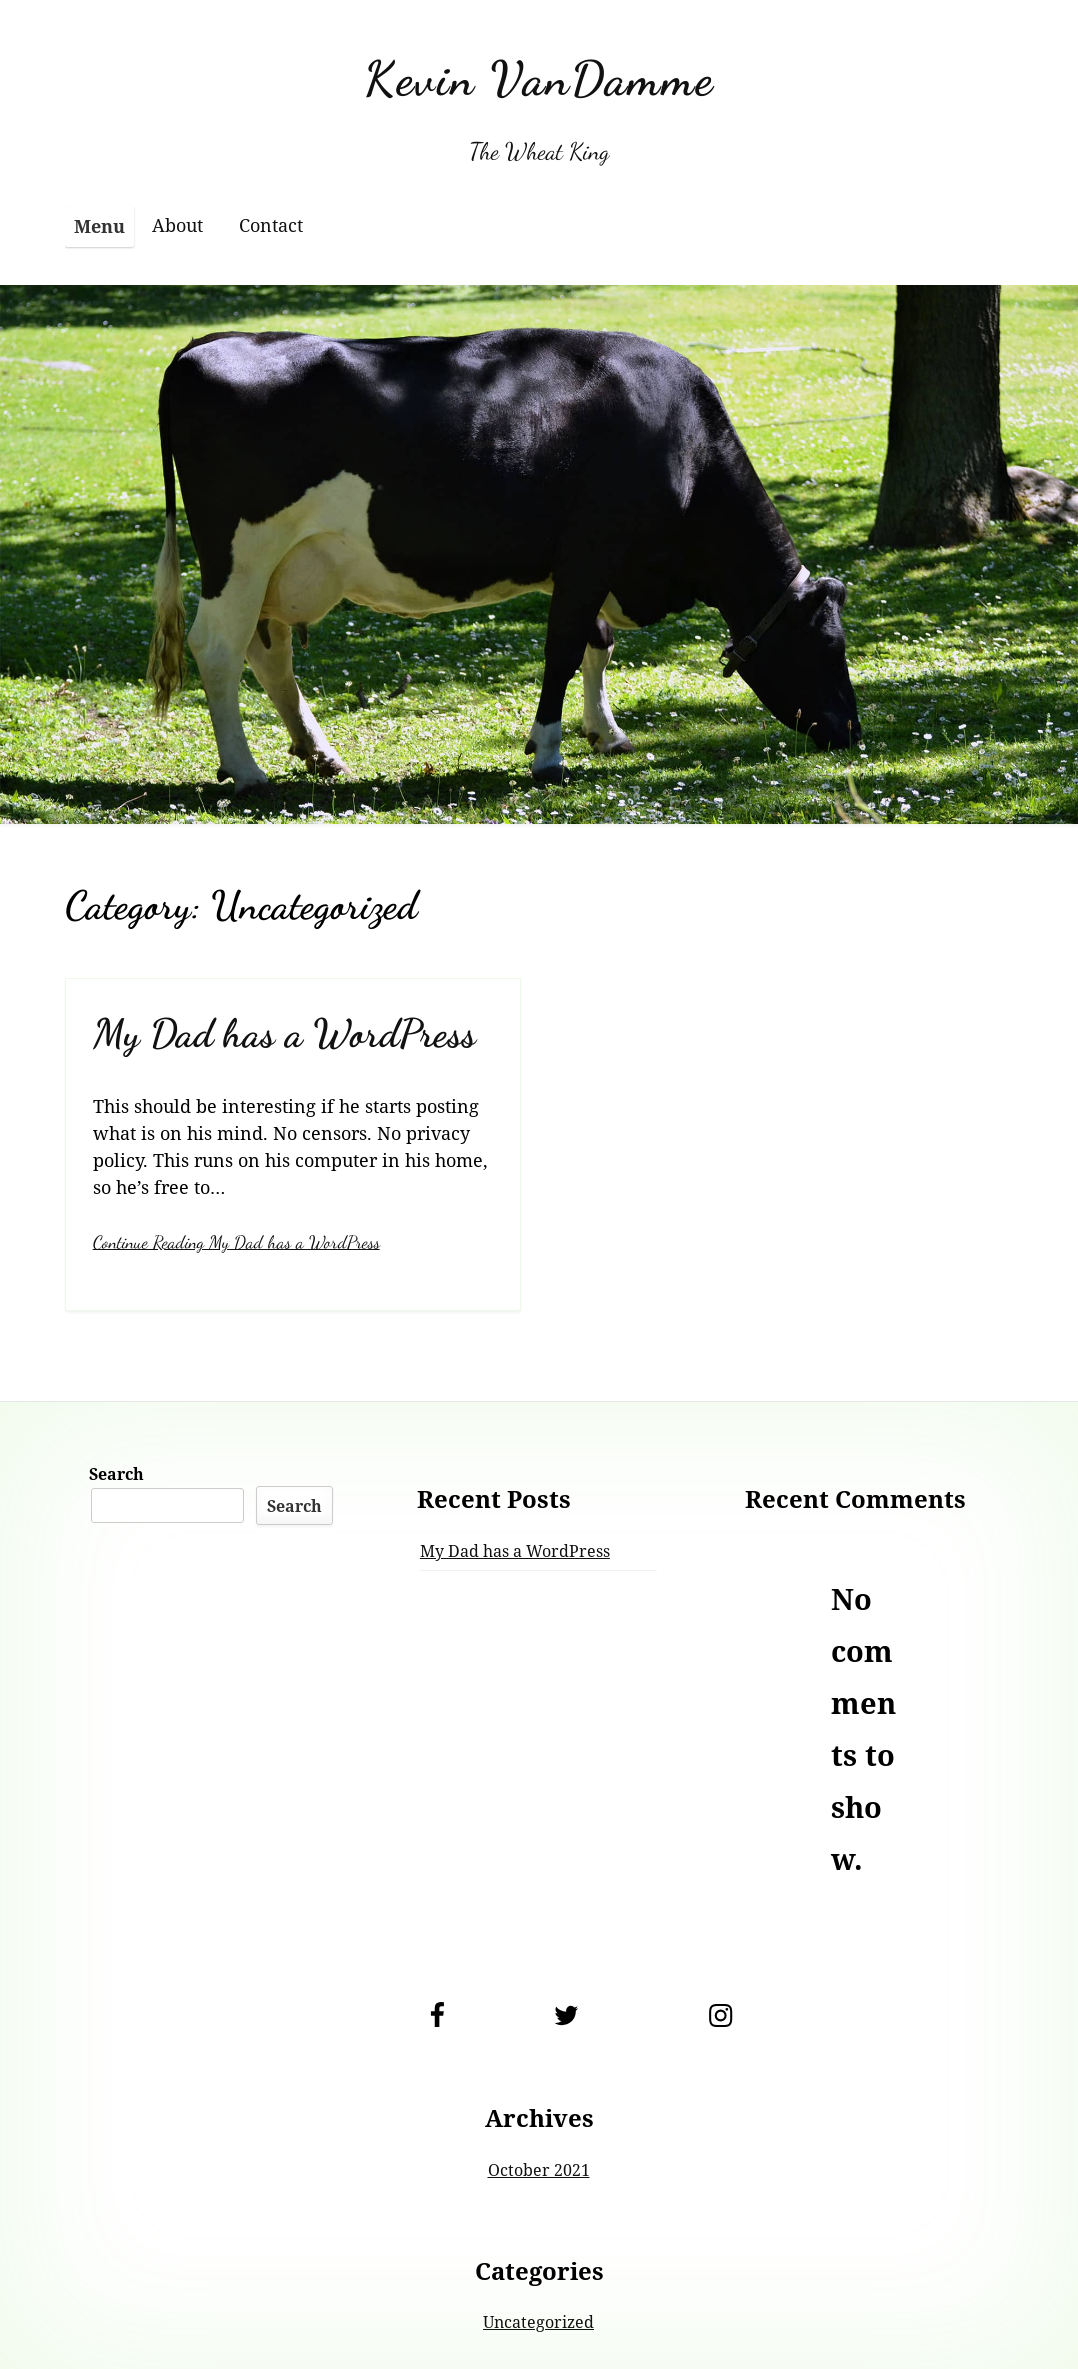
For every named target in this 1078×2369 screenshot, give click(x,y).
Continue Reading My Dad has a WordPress (236, 1242)
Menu (99, 226)
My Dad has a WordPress (284, 1033)
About (177, 225)
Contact (271, 225)
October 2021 (539, 2170)
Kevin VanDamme (539, 78)
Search (116, 1474)
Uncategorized (538, 2322)
